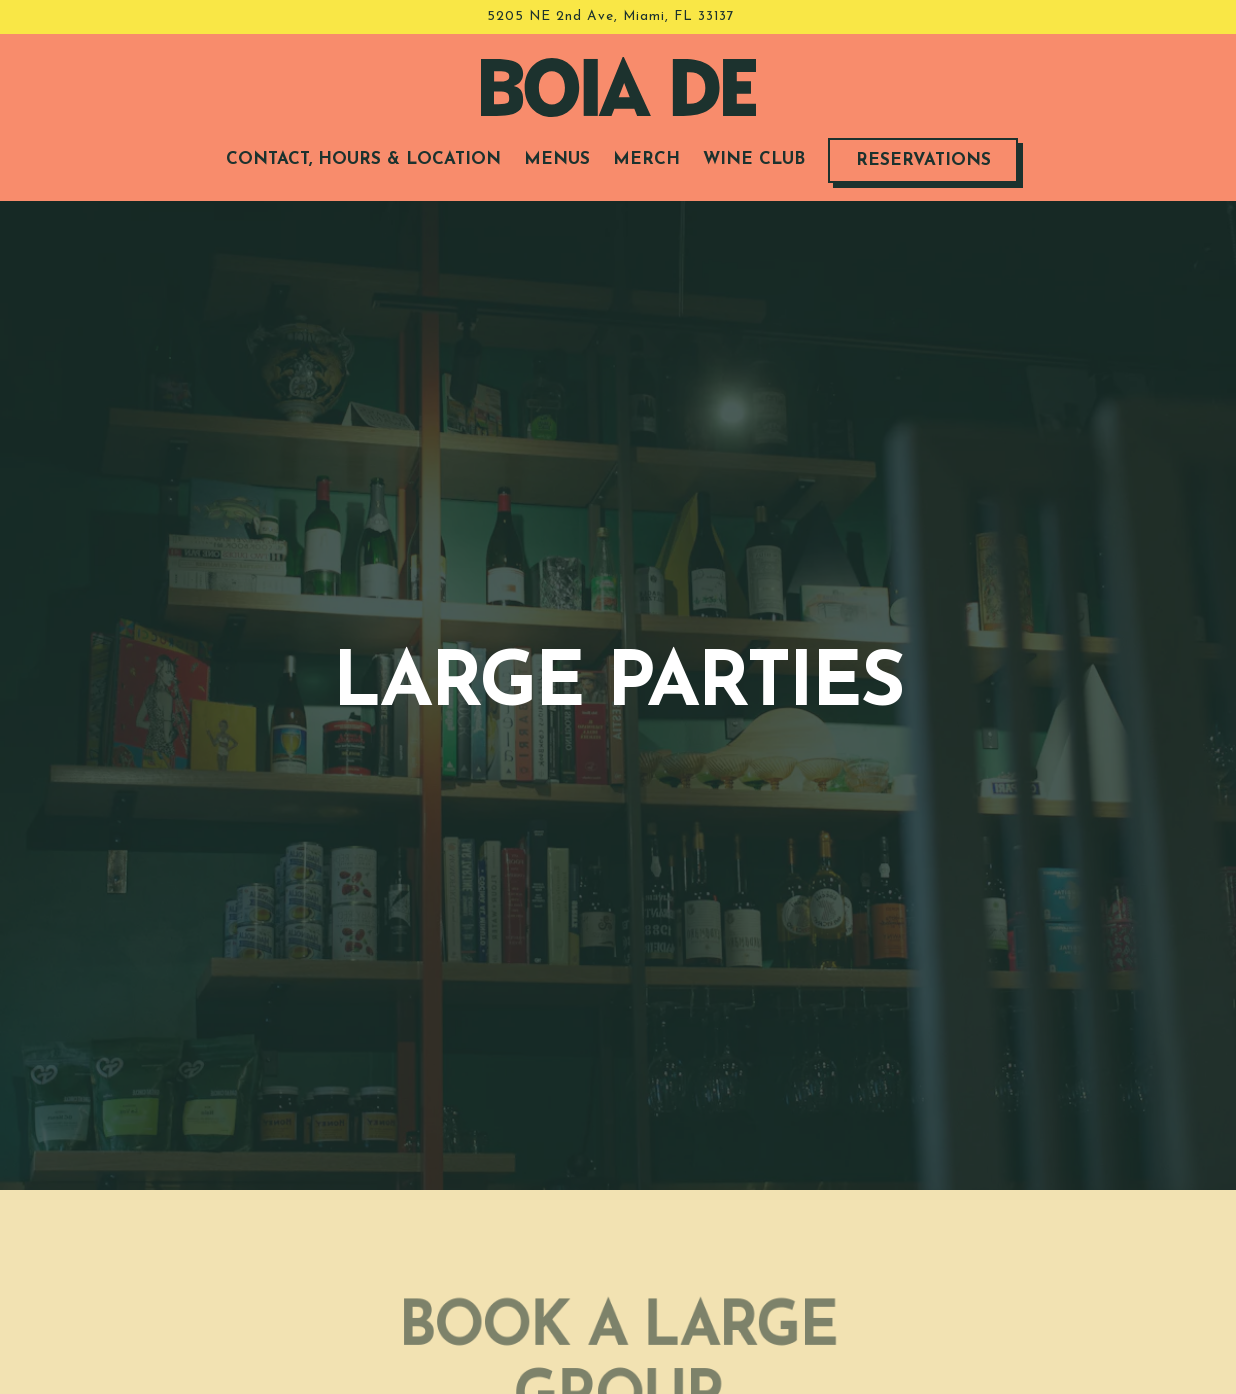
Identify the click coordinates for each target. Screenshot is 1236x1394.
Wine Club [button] (754, 159)
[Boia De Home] (618, 86)
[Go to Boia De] (611, 17)
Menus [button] (557, 159)
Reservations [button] (923, 160)
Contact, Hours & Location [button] (363, 159)
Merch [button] (646, 159)
